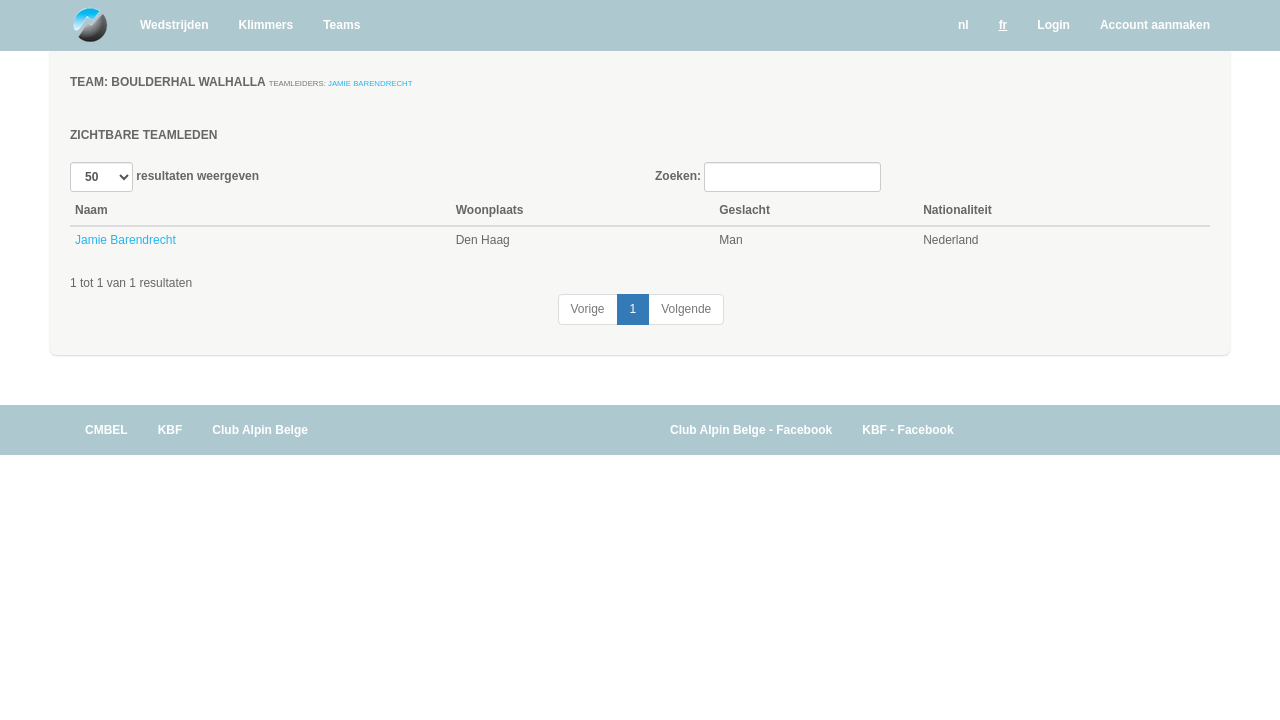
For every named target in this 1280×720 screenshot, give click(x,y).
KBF (170, 430)
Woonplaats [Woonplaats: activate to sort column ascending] (490, 210)
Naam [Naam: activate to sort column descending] (91, 210)
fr (1003, 25)
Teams (341, 25)
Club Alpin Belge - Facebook (751, 430)
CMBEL (106, 430)
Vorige (588, 309)
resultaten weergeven (164, 177)
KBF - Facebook (907, 430)
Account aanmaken (1155, 25)
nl (963, 25)
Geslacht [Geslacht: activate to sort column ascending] (744, 210)
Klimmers (265, 25)
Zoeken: (768, 177)
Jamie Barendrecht (370, 83)
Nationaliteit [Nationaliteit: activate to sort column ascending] (957, 210)
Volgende (686, 309)
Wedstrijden (174, 25)
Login (1053, 25)
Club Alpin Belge (260, 430)
